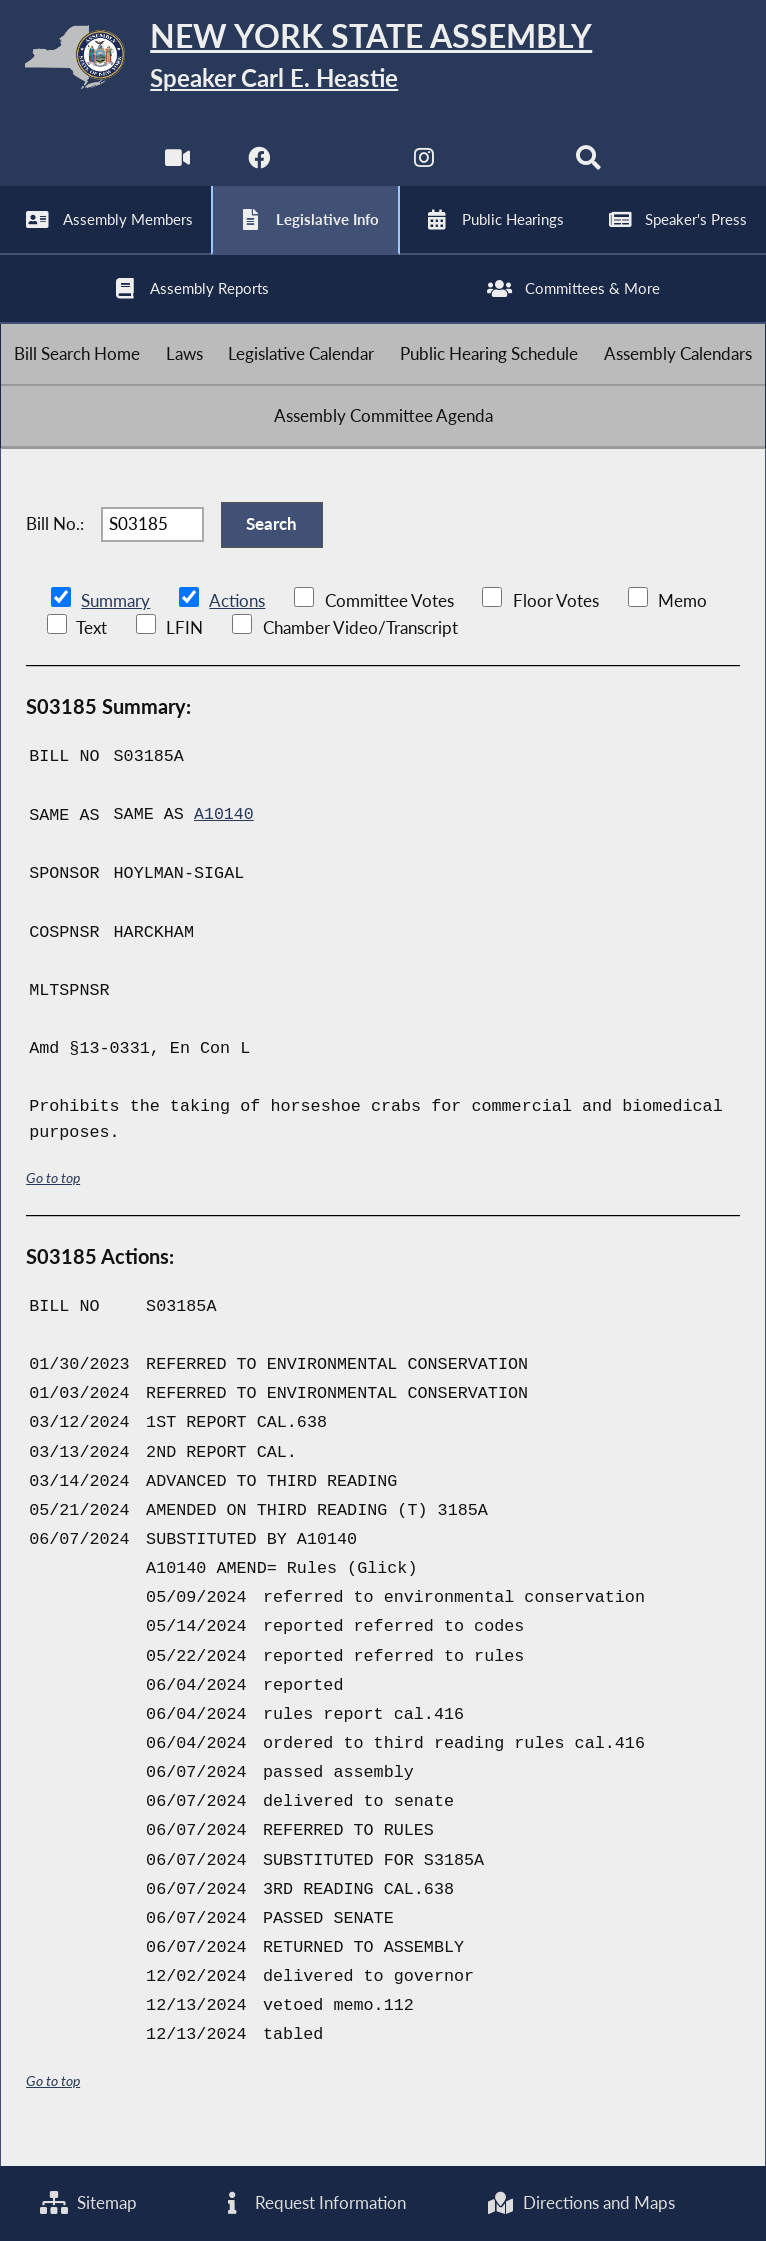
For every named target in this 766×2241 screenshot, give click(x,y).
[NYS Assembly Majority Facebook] (258, 169)
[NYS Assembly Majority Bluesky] (507, 169)
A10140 (224, 838)
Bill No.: (55, 545)
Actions (236, 624)
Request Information (312, 2203)
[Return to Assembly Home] (383, 60)
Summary (115, 624)
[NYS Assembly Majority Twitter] (341, 169)
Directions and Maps (580, 2203)
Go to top (53, 1200)
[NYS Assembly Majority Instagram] (424, 169)
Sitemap (88, 2203)
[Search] (589, 169)
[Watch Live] (176, 169)
